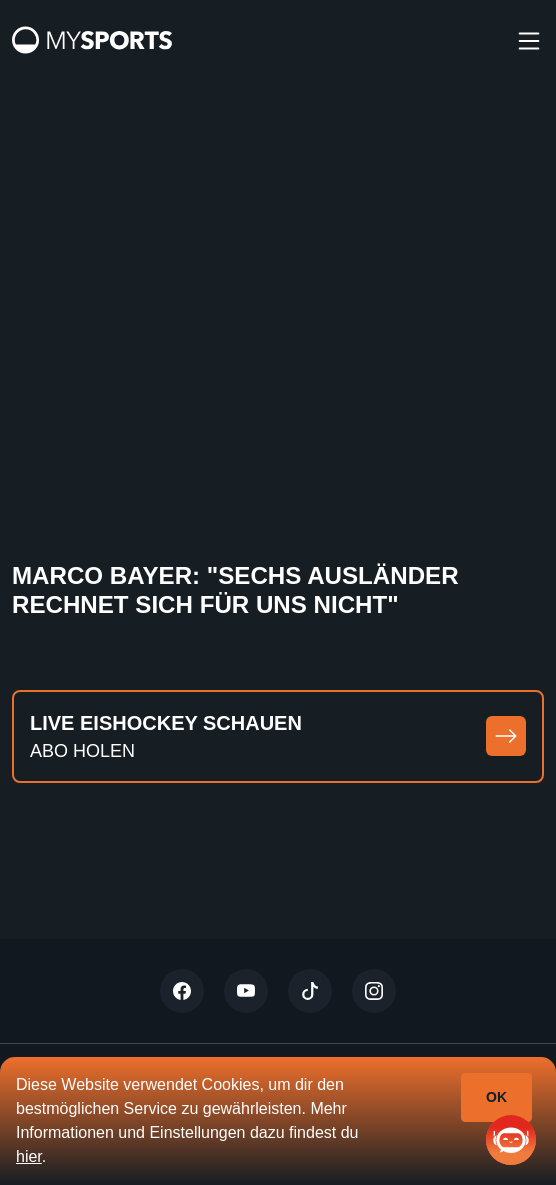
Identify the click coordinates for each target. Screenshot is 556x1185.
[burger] (529, 40)
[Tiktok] (310, 991)
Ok (496, 1097)
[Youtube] (246, 991)
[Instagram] (374, 991)
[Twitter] (182, 991)
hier (29, 1156)
